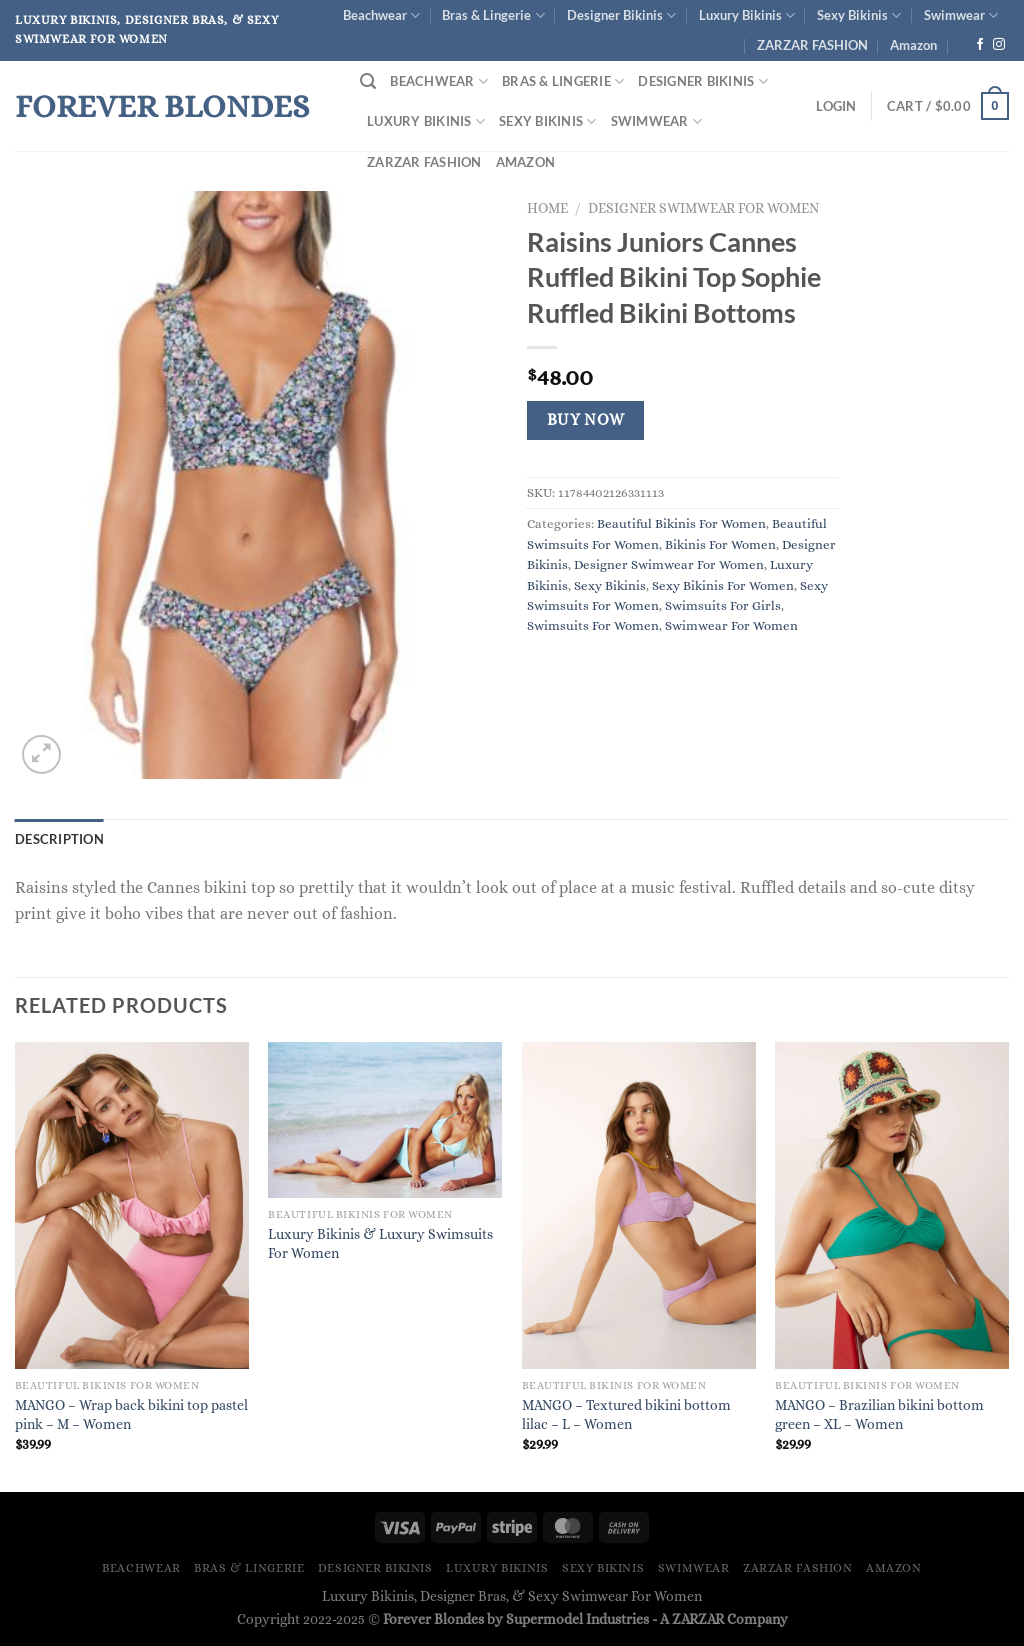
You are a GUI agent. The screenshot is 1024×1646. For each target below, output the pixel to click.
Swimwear (961, 15)
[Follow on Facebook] (980, 45)
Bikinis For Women (720, 544)
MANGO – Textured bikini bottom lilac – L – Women (626, 1414)
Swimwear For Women (731, 625)
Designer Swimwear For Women (703, 208)
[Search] (368, 81)
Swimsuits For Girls (723, 605)
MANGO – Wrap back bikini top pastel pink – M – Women (131, 1414)
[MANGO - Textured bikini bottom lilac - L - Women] (639, 1205)
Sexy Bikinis (859, 15)
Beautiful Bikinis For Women (681, 523)
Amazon (913, 45)
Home (547, 208)
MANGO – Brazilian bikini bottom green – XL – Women (879, 1414)
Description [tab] (59, 839)
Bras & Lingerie (493, 15)
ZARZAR (698, 1619)
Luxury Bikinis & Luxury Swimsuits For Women (380, 1243)
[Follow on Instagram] (999, 45)
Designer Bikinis (621, 15)
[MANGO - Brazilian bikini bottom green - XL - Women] (892, 1205)
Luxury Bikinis (747, 15)
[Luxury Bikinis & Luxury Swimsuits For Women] (385, 1120)
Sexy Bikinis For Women (723, 585)
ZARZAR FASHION (812, 45)
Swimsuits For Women (593, 625)
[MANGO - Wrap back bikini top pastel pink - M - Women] (132, 1205)
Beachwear (381, 15)
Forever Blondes (162, 106)
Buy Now (586, 420)
